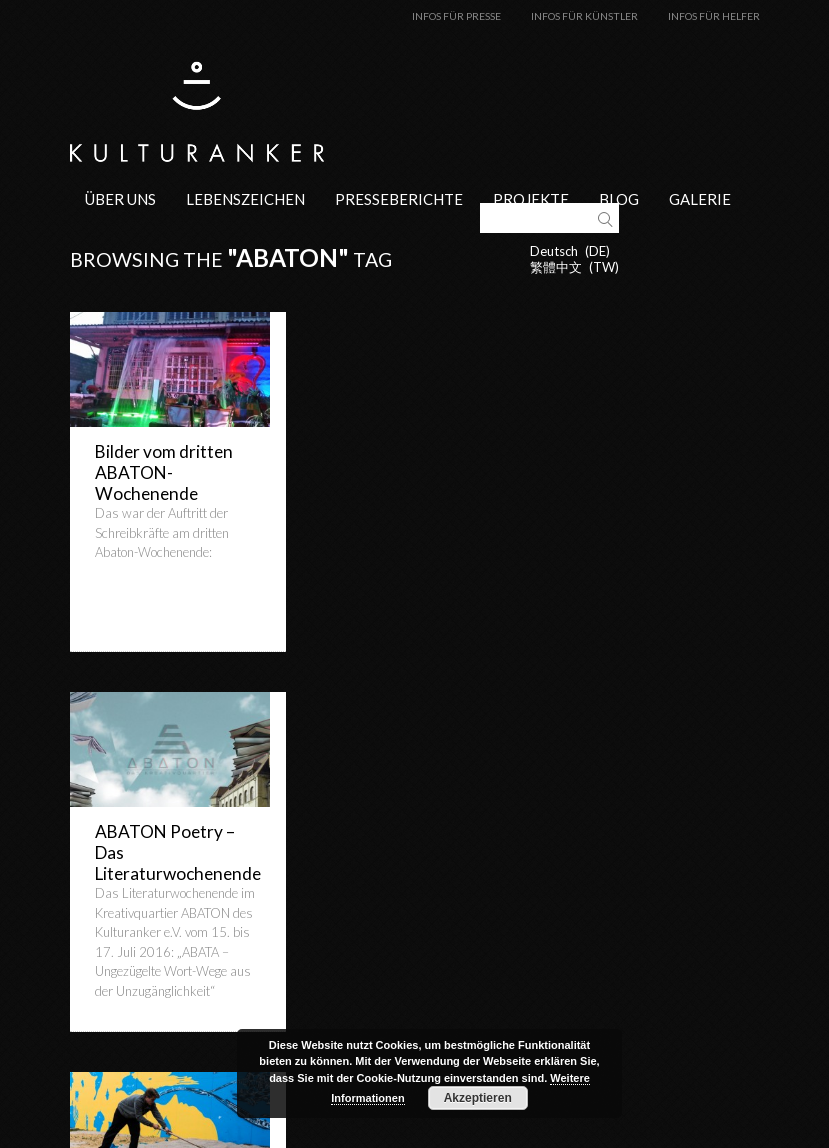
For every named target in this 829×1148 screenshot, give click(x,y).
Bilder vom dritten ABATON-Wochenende (164, 471)
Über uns (120, 198)
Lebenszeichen (245, 198)
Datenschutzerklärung (696, 1140)
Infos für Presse (456, 16)
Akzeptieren (478, 1098)
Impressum (578, 1140)
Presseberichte (399, 198)
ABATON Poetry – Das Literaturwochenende (398, 482)
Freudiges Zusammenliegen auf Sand (160, 851)
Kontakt (501, 1140)
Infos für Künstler (584, 16)
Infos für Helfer (714, 16)
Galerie (700, 198)
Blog (619, 198)
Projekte (531, 198)
